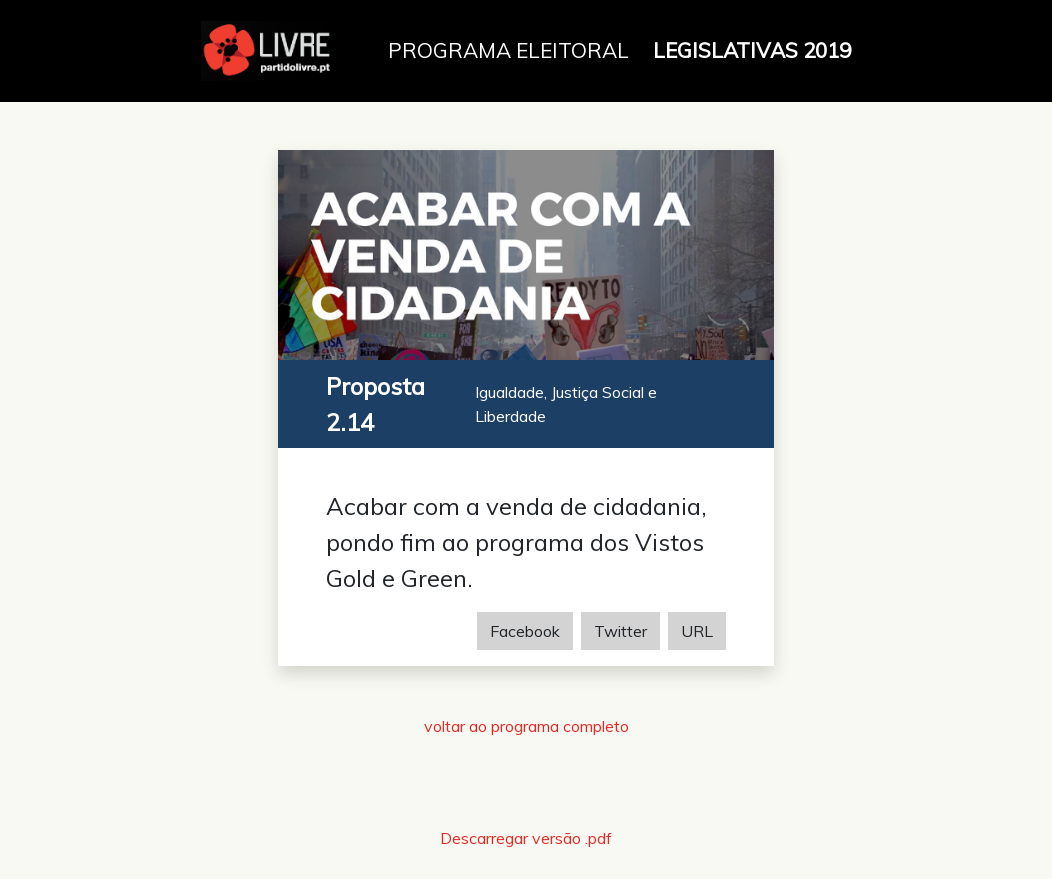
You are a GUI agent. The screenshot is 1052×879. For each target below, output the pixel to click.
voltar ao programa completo (526, 726)
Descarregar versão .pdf (526, 838)
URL (697, 631)
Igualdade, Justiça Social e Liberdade (566, 404)
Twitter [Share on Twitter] (620, 631)
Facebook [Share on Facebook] (525, 631)
